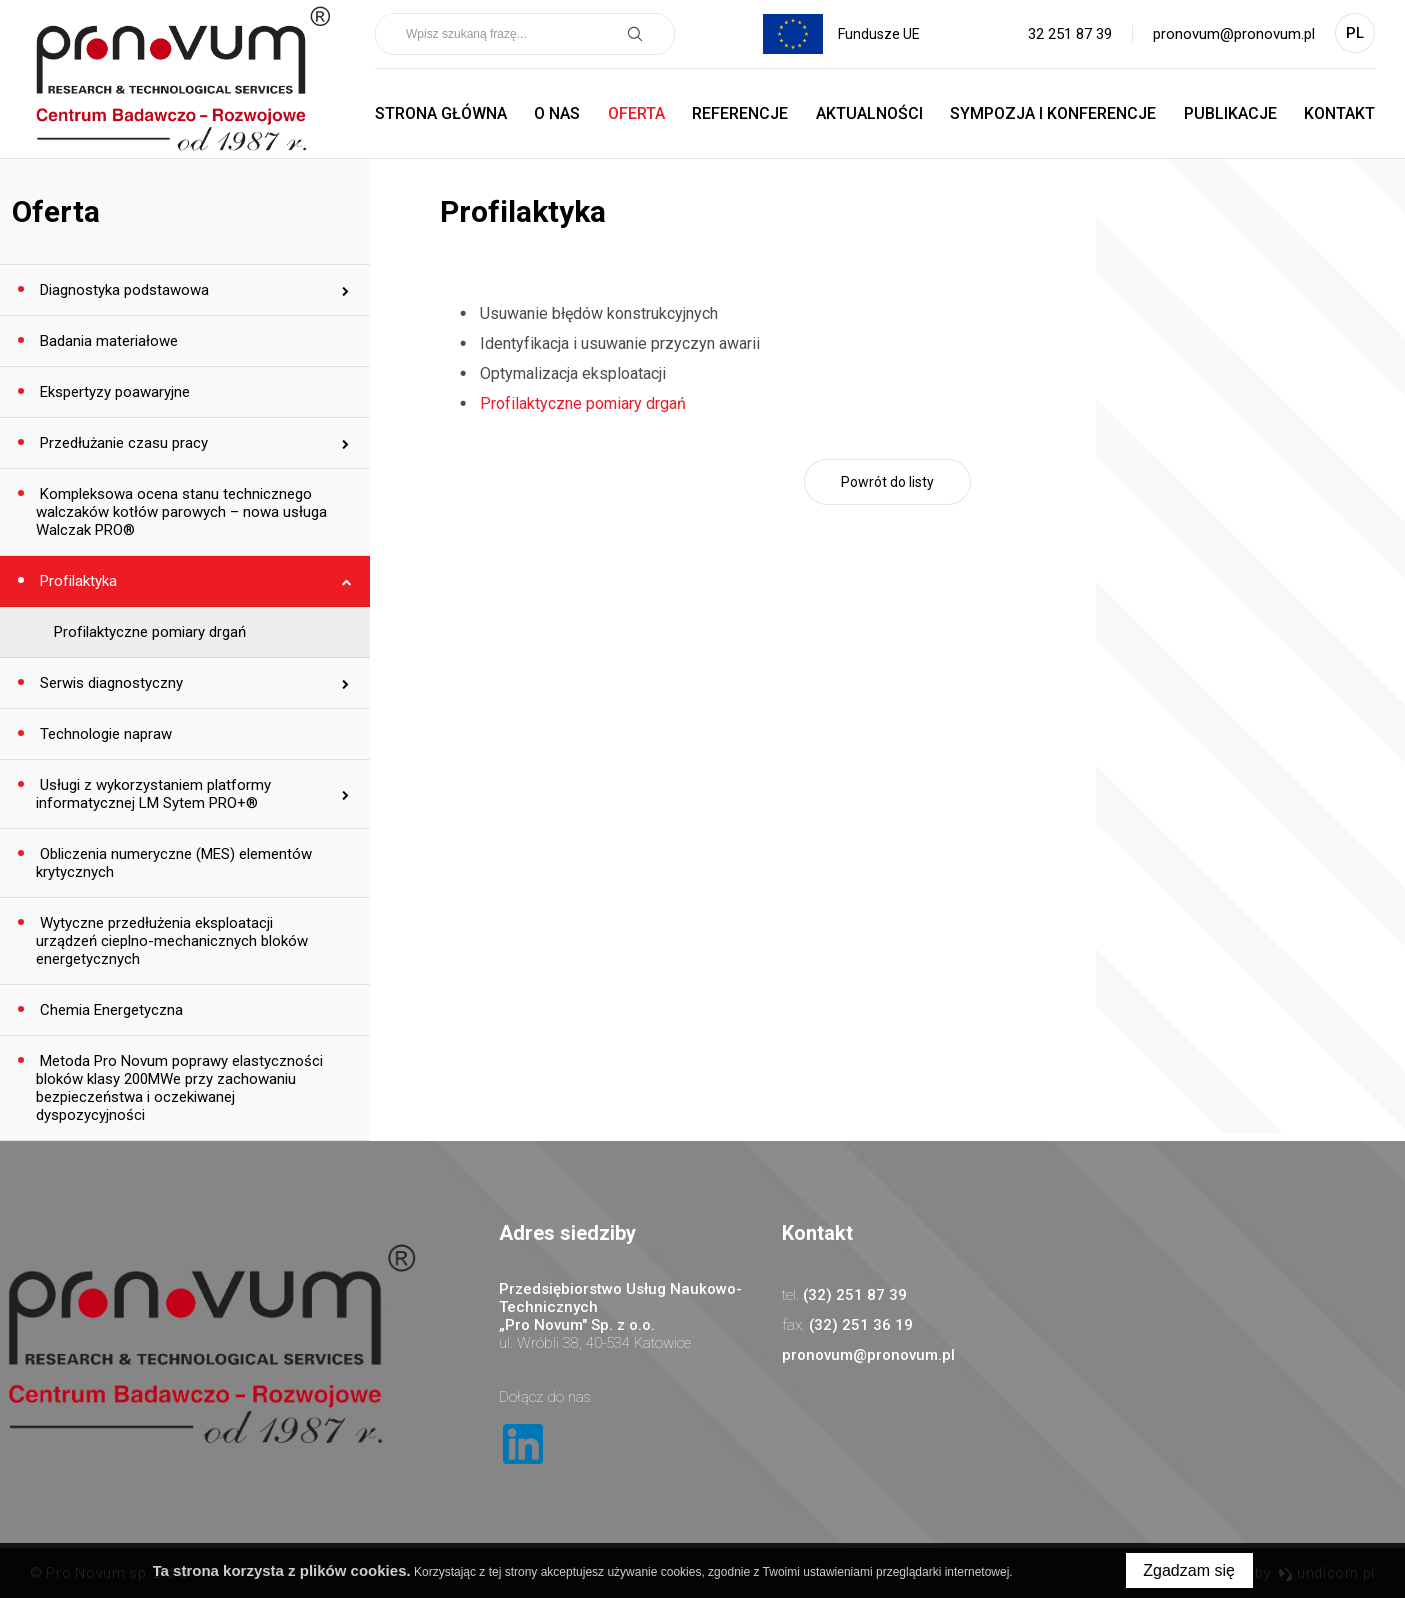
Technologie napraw (104, 734)
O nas (557, 113)
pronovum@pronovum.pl (1234, 34)
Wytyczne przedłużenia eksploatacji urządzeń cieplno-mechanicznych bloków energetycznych (172, 941)
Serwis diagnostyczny (109, 683)
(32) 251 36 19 (861, 1325)
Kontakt (1339, 113)
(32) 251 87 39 (855, 1295)
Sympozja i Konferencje (1053, 113)
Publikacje (1230, 113)
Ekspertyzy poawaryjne (113, 392)
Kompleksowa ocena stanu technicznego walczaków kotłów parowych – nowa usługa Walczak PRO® (181, 512)
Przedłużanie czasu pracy (122, 443)
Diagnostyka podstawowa (122, 290)
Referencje (740, 113)
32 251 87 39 (1070, 34)
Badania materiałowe (107, 341)
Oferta (636, 113)
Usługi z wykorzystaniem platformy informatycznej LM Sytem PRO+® (153, 794)
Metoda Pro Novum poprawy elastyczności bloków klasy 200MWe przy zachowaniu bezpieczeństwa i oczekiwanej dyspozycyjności (179, 1088)
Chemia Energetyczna (109, 1010)
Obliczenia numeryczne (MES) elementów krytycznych (174, 863)
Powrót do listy (887, 482)
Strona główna (441, 113)
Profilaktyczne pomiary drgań (150, 632)
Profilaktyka (76, 581)
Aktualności (869, 113)
